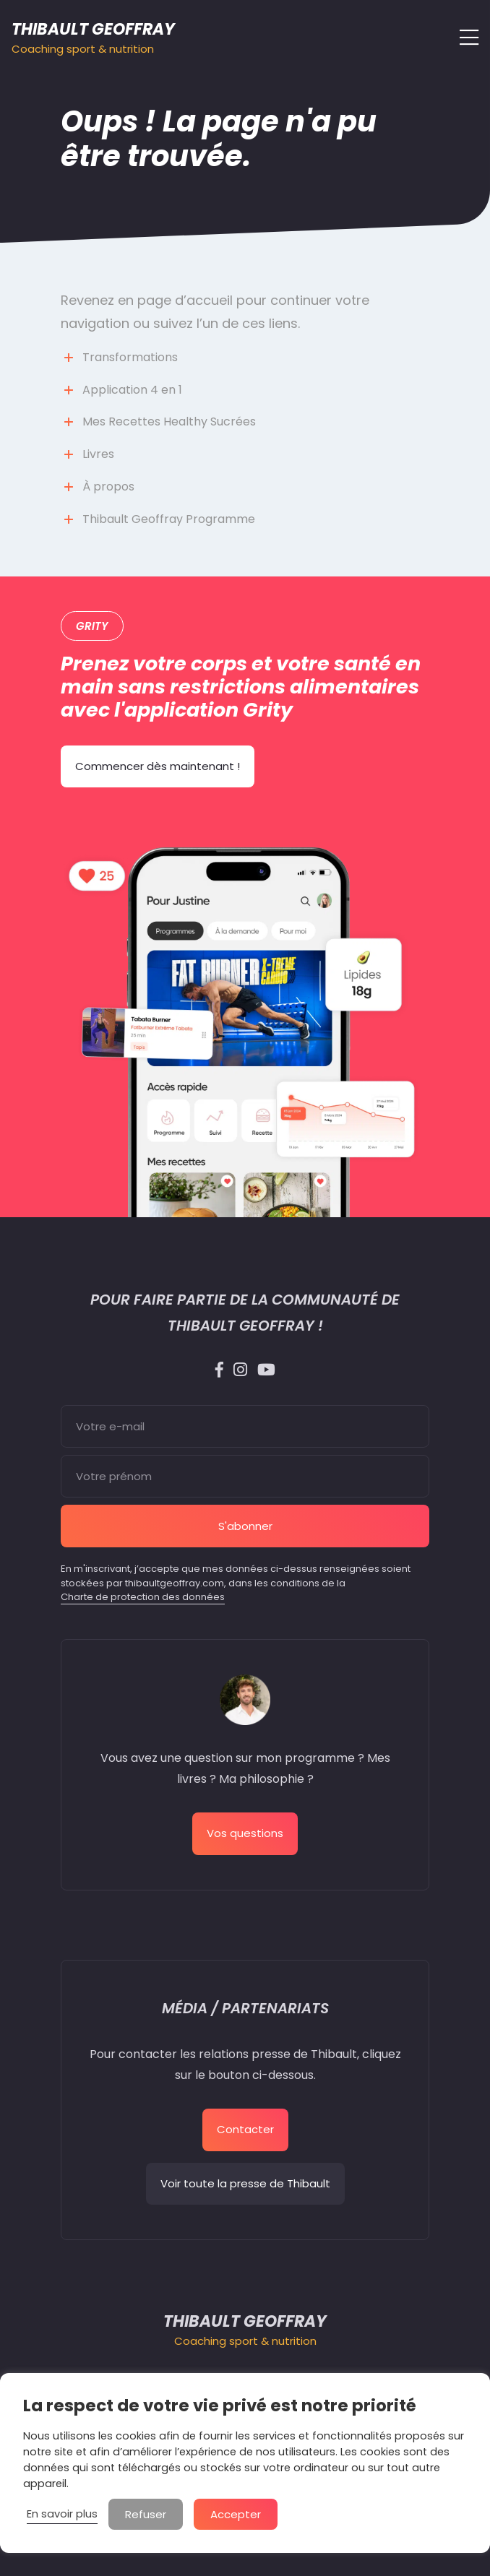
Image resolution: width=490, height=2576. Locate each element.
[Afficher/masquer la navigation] (464, 37)
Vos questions (245, 1833)
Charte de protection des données (143, 1597)
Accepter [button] (235, 2514)
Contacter (245, 2129)
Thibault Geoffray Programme (168, 519)
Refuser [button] (145, 2514)
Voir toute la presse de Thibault (245, 2183)
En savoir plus (62, 2514)
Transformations (130, 357)
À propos (108, 486)
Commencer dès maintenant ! (157, 766)
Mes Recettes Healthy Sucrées (169, 421)
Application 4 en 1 (132, 389)
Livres (98, 454)
